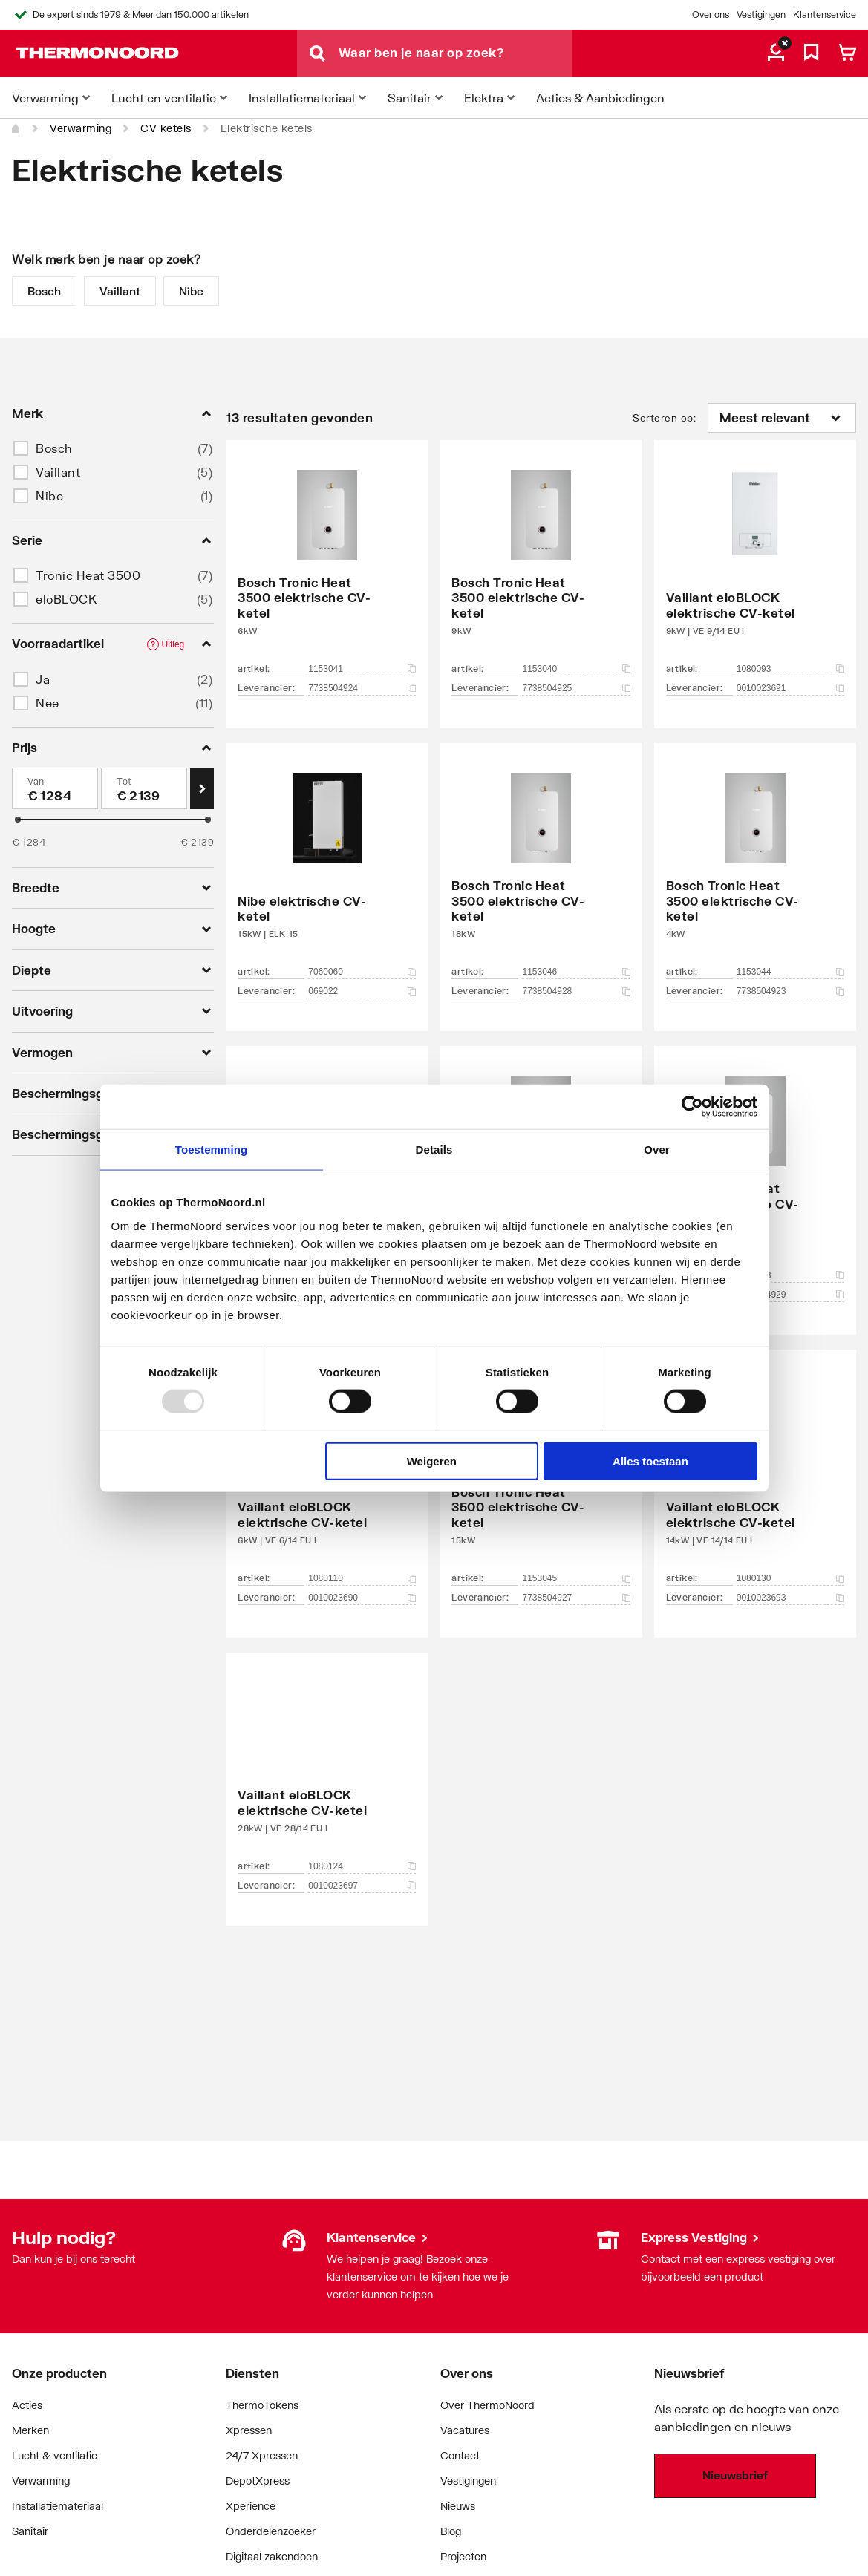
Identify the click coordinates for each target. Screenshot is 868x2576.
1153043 (790, 1275)
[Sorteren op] (782, 418)
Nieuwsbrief (735, 2475)
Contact (460, 2455)
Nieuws (457, 2506)
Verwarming (80, 128)
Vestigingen (761, 14)
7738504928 (576, 991)
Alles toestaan (650, 1460)
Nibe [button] (49, 495)
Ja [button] (43, 679)
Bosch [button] (54, 448)
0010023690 (362, 1597)
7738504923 (790, 991)
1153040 (576, 669)
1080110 (362, 1578)
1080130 (790, 1578)
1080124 (362, 1866)
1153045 (576, 1578)
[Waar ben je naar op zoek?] (455, 53)
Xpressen (249, 2430)
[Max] (144, 788)
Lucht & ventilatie (54, 2455)
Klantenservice (824, 14)
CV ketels (166, 128)
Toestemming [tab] (211, 1149)
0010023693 (790, 1597)
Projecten (463, 2556)
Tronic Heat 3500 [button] (88, 575)
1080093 (790, 669)
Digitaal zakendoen (272, 2556)
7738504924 (362, 688)
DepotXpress (258, 2480)
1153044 (790, 972)
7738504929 (790, 1294)
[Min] (55, 788)
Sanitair (30, 2531)
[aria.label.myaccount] (776, 53)
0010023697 (362, 1885)
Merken (30, 2430)
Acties (27, 2405)
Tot (124, 781)
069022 (362, 991)
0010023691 (790, 688)
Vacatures (464, 2430)
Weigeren (432, 1460)
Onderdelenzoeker (271, 2531)
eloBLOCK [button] (66, 599)
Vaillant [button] (58, 472)
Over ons (710, 14)
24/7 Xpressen (262, 2455)
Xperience (250, 2506)
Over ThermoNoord (487, 2405)
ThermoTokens (262, 2405)
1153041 (362, 669)
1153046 (576, 972)
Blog (450, 2531)
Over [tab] (657, 1149)
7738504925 (576, 688)
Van (36, 781)
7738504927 (576, 1597)
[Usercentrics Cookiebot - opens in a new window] (692, 1107)
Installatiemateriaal (57, 2506)
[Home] (16, 128)
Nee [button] (47, 703)
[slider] (18, 820)
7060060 (362, 972)
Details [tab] (434, 1149)
